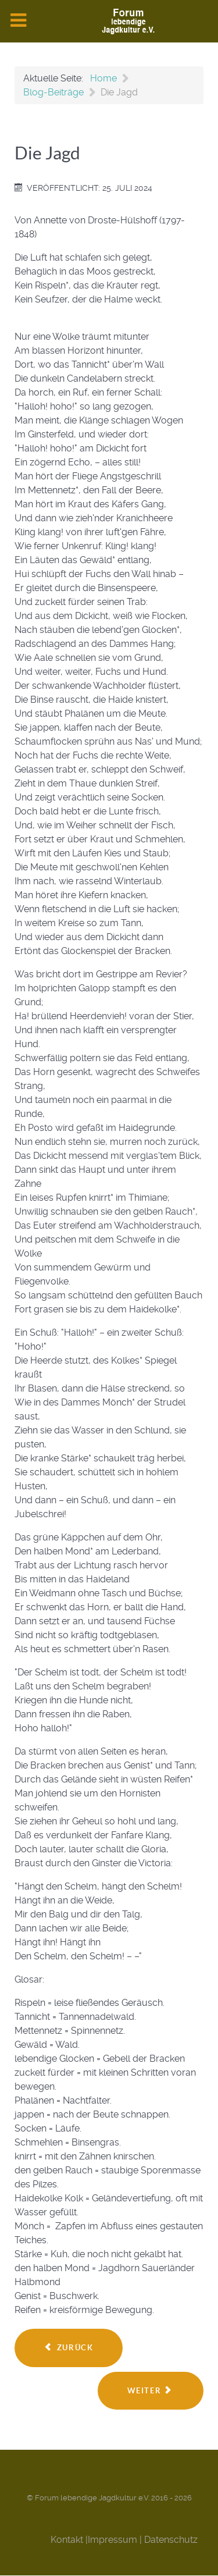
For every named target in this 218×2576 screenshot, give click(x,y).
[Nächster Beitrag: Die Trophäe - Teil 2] (150, 2391)
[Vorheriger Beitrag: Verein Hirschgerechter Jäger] (69, 2348)
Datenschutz (171, 2539)
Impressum (112, 2539)
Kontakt (67, 2539)
